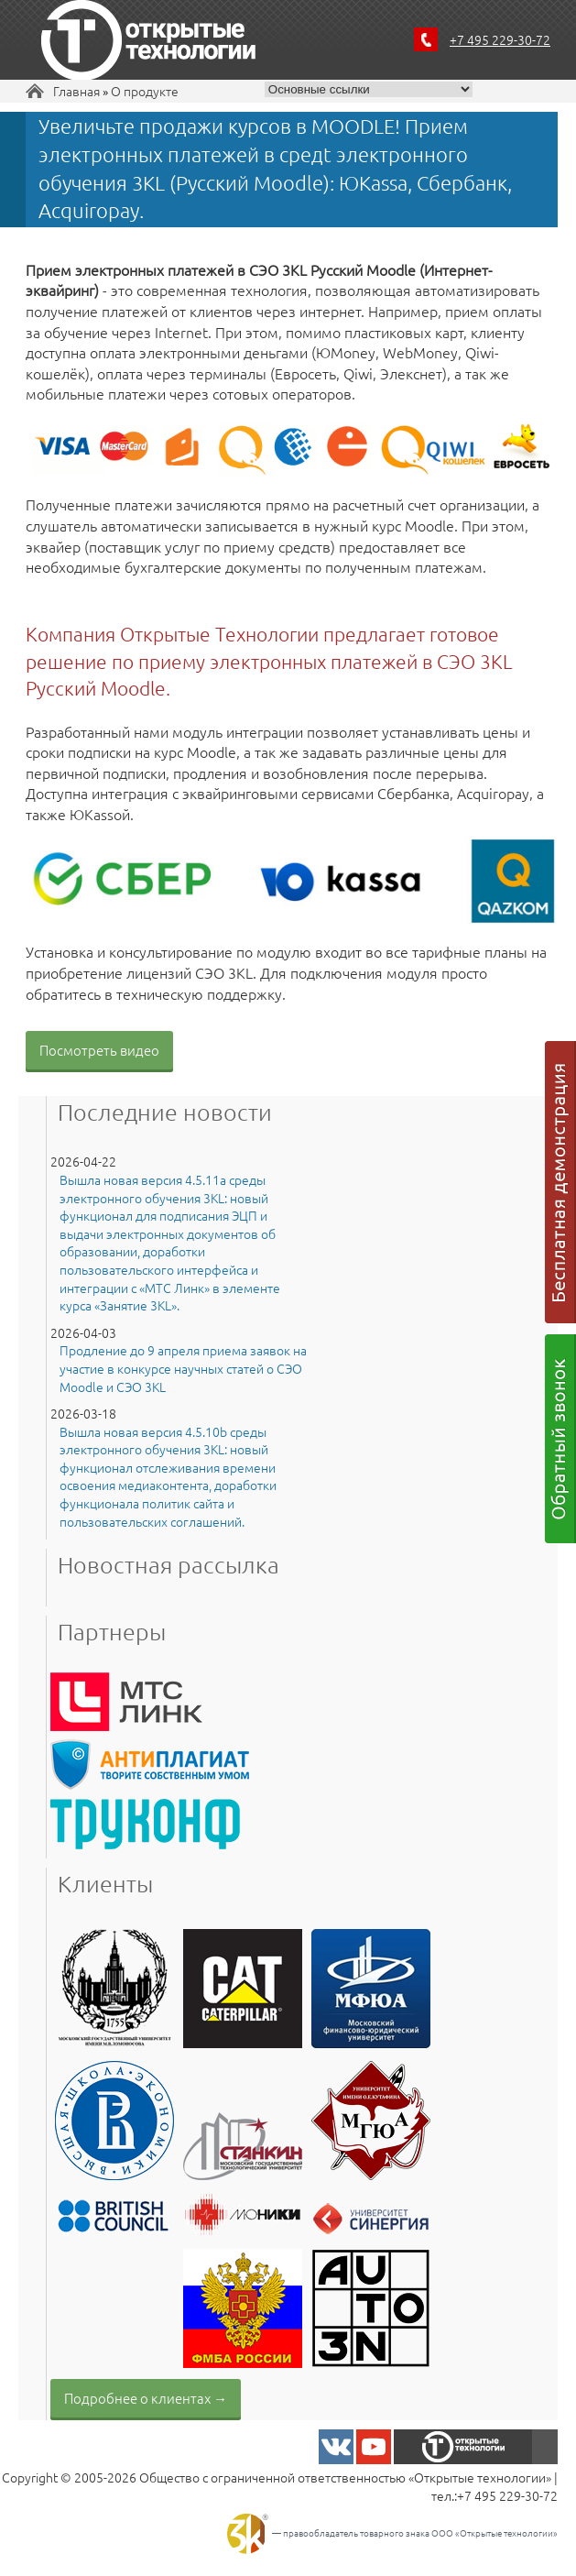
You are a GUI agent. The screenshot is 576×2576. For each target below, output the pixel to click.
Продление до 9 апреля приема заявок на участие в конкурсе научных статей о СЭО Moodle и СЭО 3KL (183, 1368)
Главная (76, 91)
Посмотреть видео (99, 1049)
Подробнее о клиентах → (145, 2397)
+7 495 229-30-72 (500, 39)
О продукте (145, 91)
